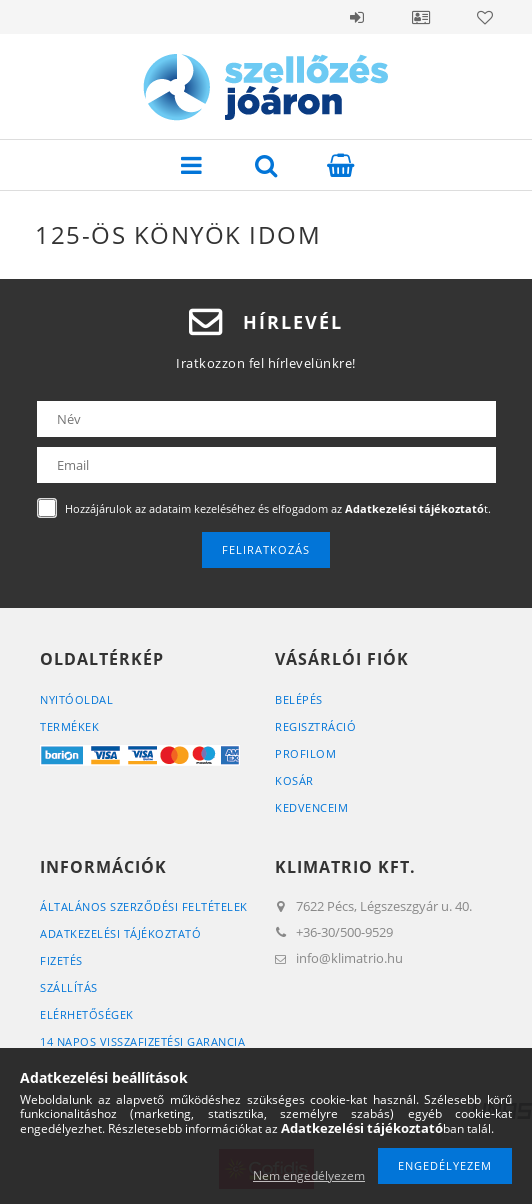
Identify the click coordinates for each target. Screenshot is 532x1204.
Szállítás (69, 987)
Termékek (69, 726)
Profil (421, 17)
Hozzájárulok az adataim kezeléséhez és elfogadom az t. (278, 508)
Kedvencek (485, 17)
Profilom (305, 753)
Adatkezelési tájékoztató (120, 933)
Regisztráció (315, 726)
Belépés (357, 17)
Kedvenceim (311, 807)
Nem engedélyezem (309, 1175)
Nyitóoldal (76, 699)
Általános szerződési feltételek (144, 906)
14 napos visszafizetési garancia (142, 1041)
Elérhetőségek (87, 1014)
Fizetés (61, 960)
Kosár (294, 780)
